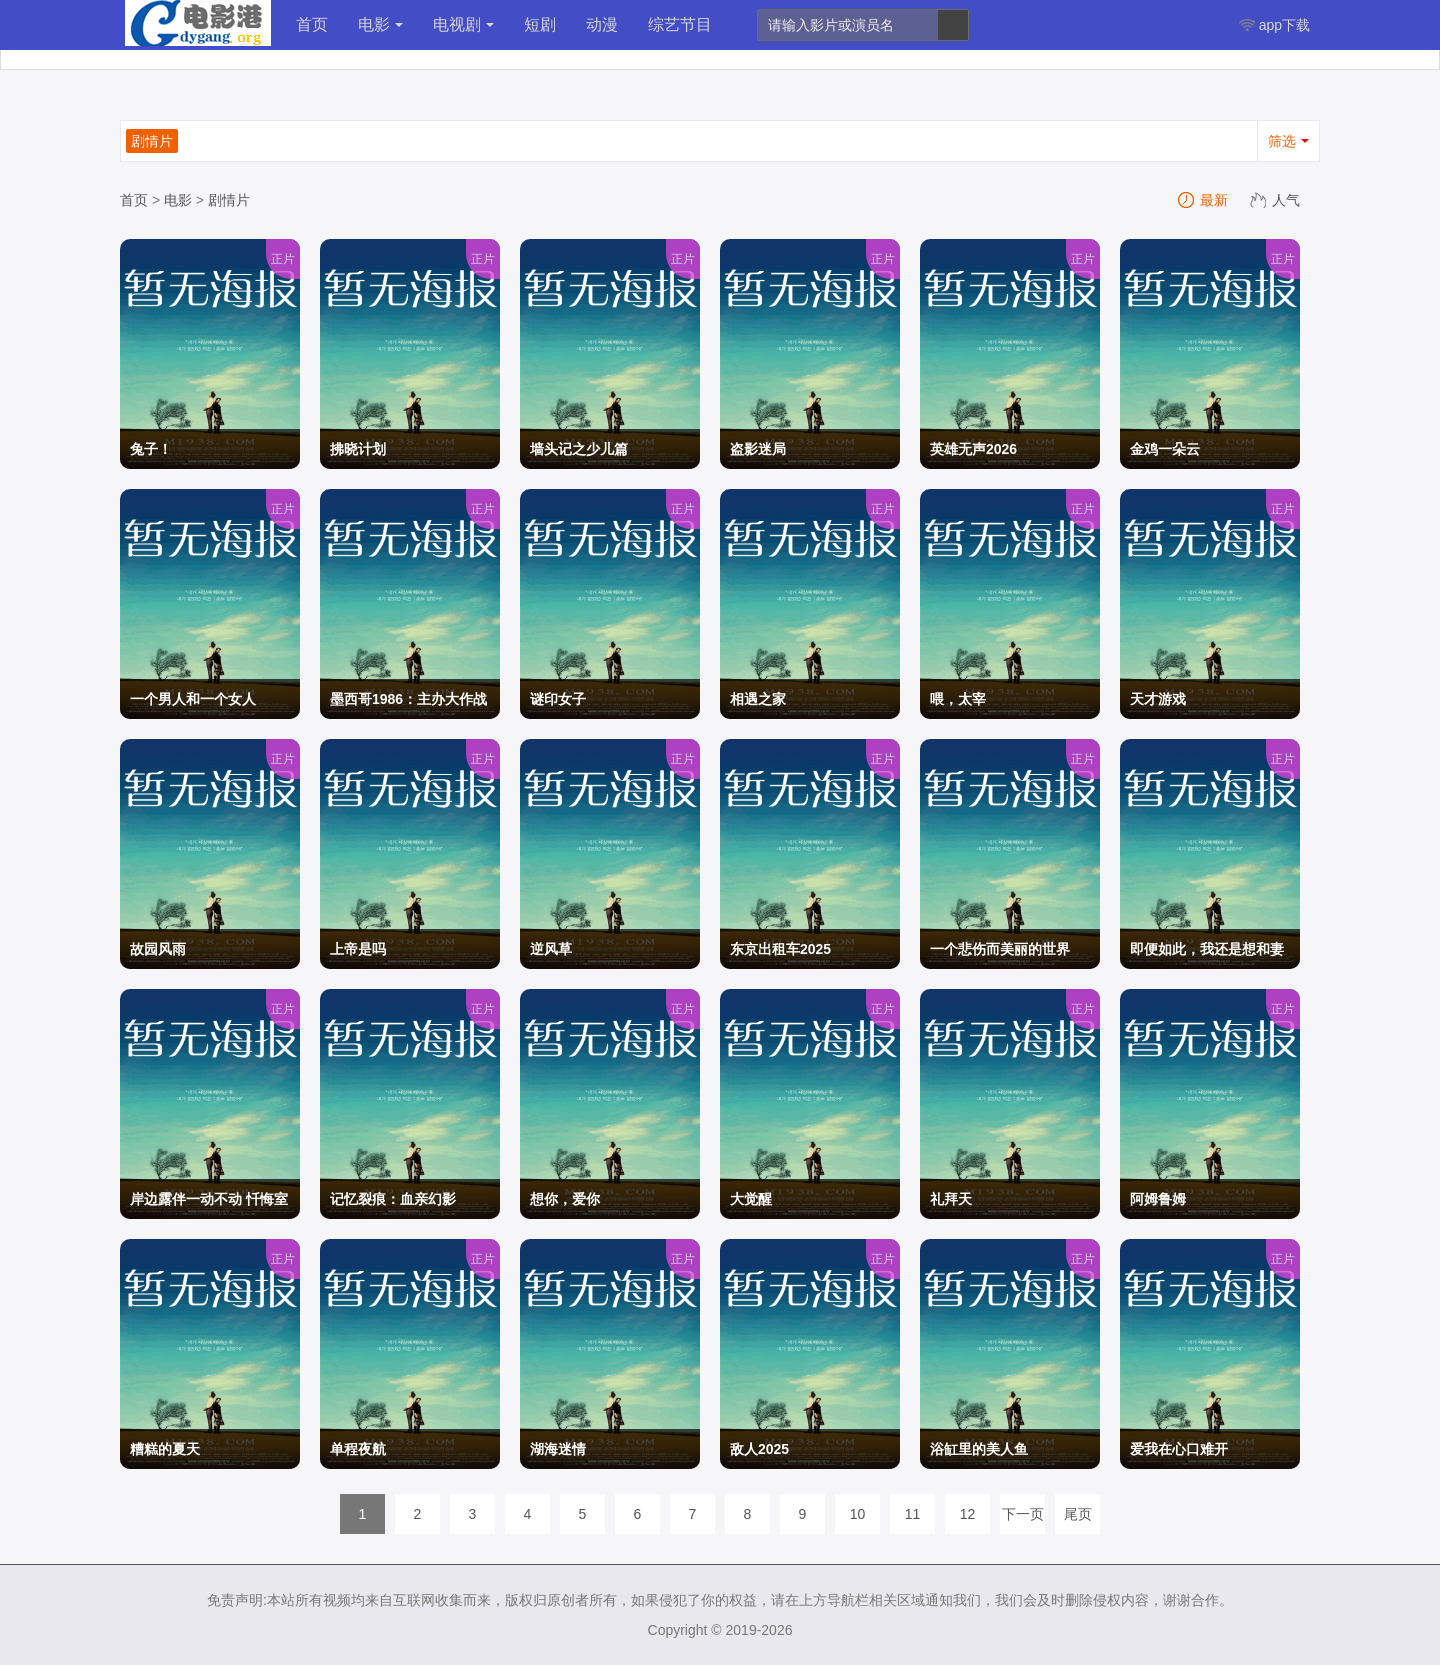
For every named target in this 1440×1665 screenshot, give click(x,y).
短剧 (540, 24)
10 (858, 1514)
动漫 (602, 24)
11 (913, 1514)
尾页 (1078, 1514)
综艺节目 (680, 24)
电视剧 (463, 24)
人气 (1276, 200)
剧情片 (229, 200)
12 (968, 1514)
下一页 (1023, 1514)
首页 (312, 24)
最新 (1204, 200)
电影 (380, 24)
